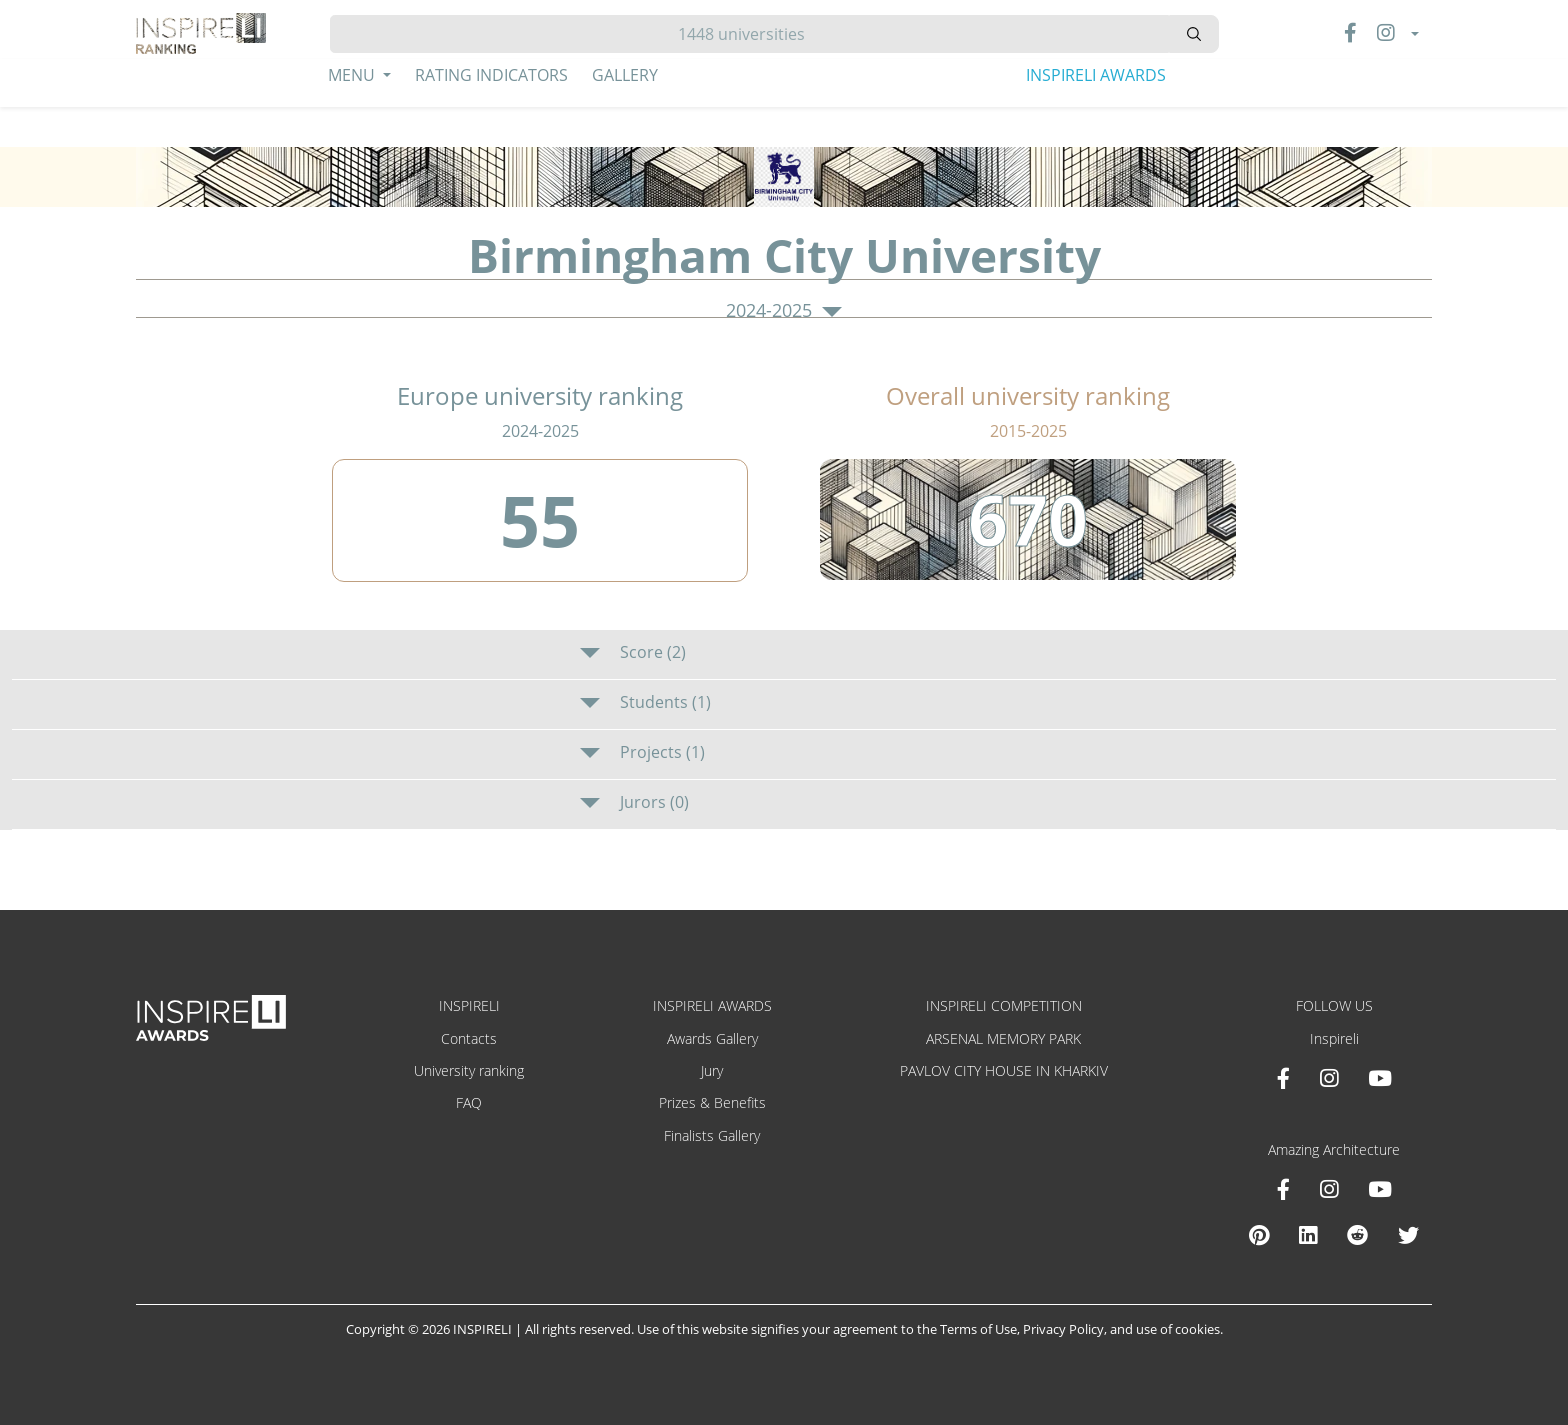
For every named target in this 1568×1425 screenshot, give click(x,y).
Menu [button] (353, 75)
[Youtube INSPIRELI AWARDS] (1380, 1078)
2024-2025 (784, 311)
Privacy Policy (1063, 1329)
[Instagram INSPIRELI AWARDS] (1329, 1078)
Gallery (625, 75)
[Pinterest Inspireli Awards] (1259, 1235)
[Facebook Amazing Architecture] (1283, 1189)
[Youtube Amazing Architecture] (1380, 1189)
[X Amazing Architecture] (1408, 1235)
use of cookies (1178, 1329)
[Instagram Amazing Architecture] (1329, 1189)
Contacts (469, 1038)
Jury (712, 1070)
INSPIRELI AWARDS (1096, 75)
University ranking (469, 1070)
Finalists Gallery (712, 1135)
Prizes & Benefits (712, 1102)
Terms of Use (978, 1329)
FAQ (469, 1102)
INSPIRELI (469, 1005)
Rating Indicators (491, 75)
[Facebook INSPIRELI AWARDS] (1283, 1078)
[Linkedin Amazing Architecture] (1308, 1235)
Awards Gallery (712, 1038)
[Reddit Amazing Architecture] (1357, 1235)
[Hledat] (749, 34)
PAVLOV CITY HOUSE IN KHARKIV (1004, 1070)
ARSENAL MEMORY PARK (1003, 1038)
